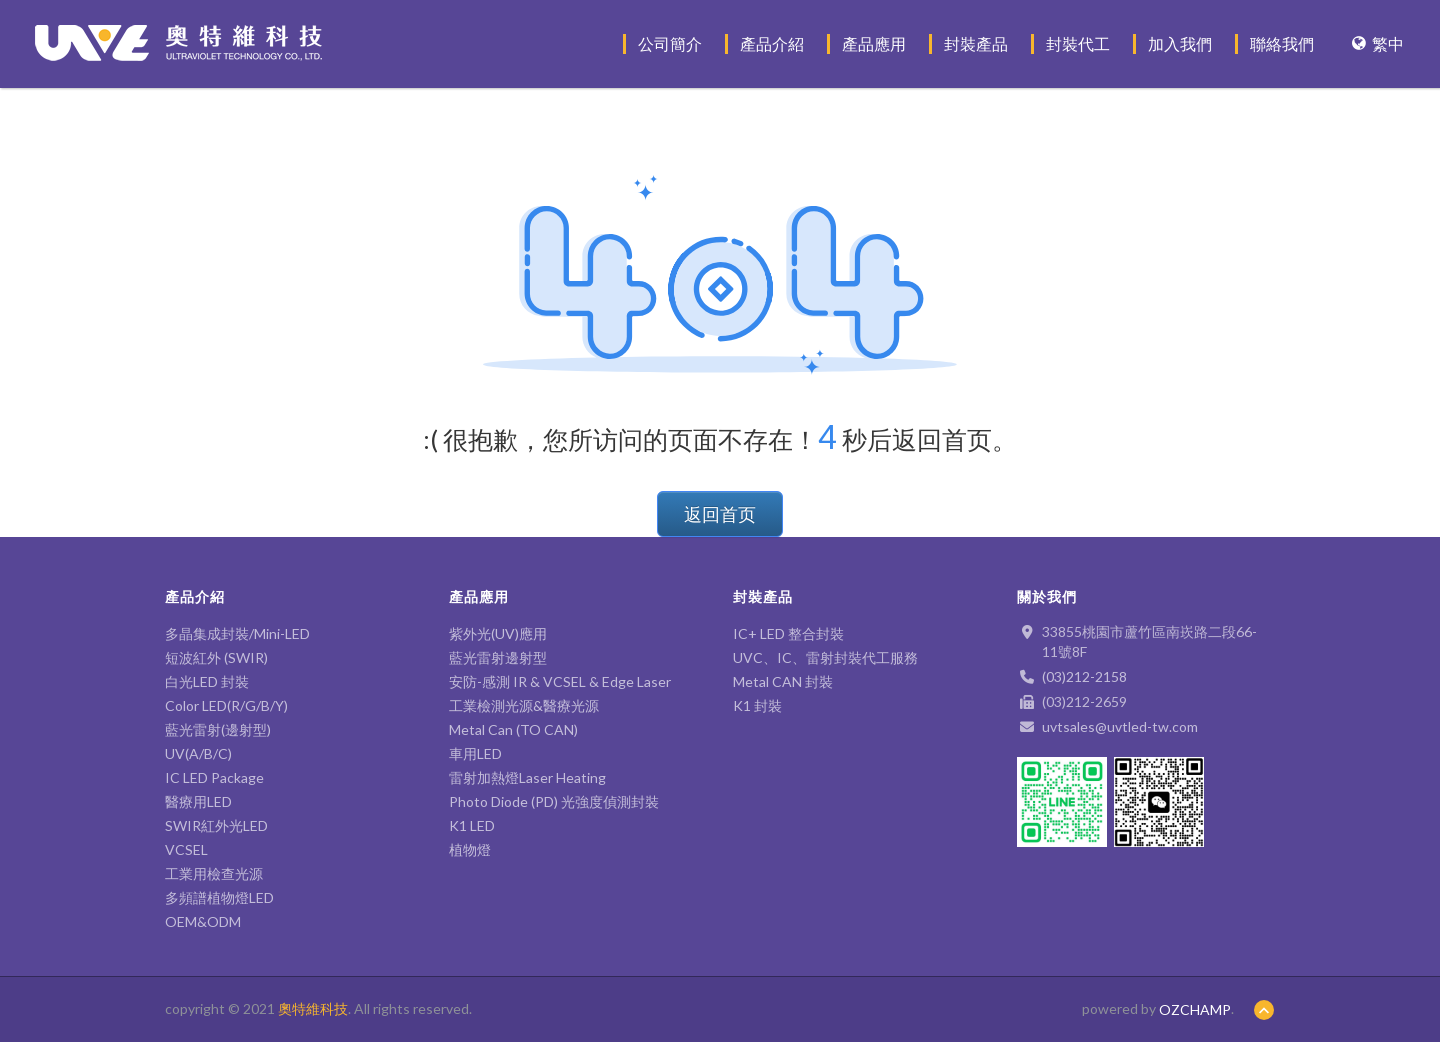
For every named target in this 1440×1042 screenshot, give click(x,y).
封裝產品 (976, 43)
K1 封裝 (757, 705)
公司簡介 (670, 43)
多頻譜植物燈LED (219, 897)
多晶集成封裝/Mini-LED (237, 633)
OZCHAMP (1195, 1009)
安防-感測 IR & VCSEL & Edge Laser (560, 681)
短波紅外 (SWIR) (216, 657)
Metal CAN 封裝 (783, 681)
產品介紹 (772, 43)
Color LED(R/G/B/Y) (226, 705)
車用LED (475, 753)
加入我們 (1180, 43)
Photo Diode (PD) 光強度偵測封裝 (554, 801)
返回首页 (720, 514)
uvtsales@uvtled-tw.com (1120, 726)
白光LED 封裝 (214, 681)
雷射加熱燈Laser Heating (527, 777)
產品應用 (874, 43)
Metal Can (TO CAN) (513, 729)
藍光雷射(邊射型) (218, 729)
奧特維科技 (313, 1008)
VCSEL (186, 849)
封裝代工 (1078, 43)
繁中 (1378, 43)
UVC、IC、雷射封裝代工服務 (825, 657)
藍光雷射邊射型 (498, 657)
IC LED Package (214, 777)
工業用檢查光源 (214, 873)
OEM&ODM (203, 921)
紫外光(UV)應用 (498, 633)
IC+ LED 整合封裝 (788, 633)
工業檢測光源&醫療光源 (524, 705)
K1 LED (472, 825)
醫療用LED (198, 801)
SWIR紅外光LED (216, 825)
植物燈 (470, 849)
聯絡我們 (1282, 43)
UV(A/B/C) (198, 753)
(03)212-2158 (1084, 676)
